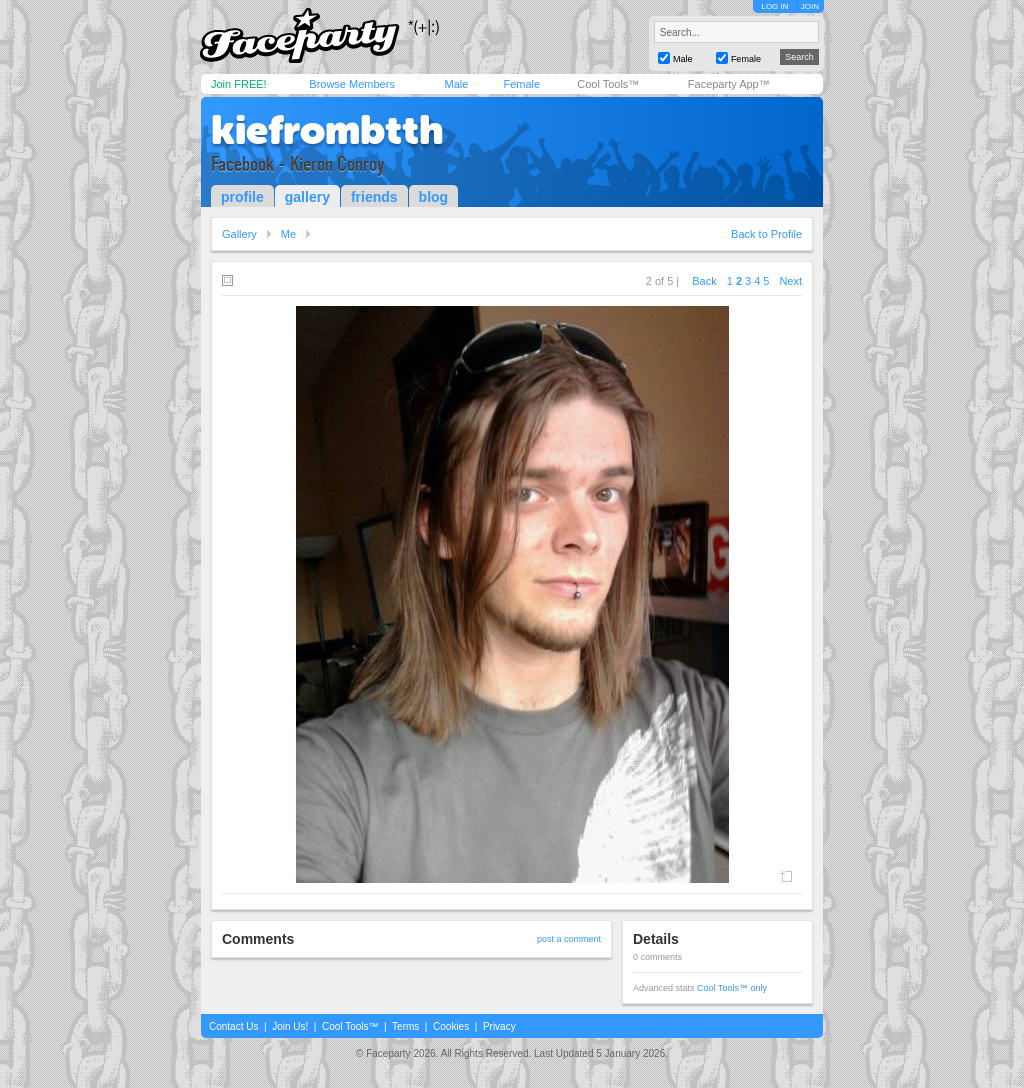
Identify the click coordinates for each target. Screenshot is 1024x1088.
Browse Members (352, 84)
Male (456, 84)
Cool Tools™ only (732, 988)
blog (434, 197)
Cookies (451, 1026)
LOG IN (774, 6)
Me (288, 234)
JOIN (810, 6)
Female (521, 84)
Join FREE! (239, 84)
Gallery (239, 234)
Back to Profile (766, 234)
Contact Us (233, 1026)
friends (374, 197)
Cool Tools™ (608, 84)
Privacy (499, 1026)
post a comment (569, 939)
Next (790, 281)
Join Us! (290, 1026)
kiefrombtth (327, 130)
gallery (307, 197)
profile (242, 197)
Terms (405, 1026)
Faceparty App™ (729, 84)
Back (704, 281)
